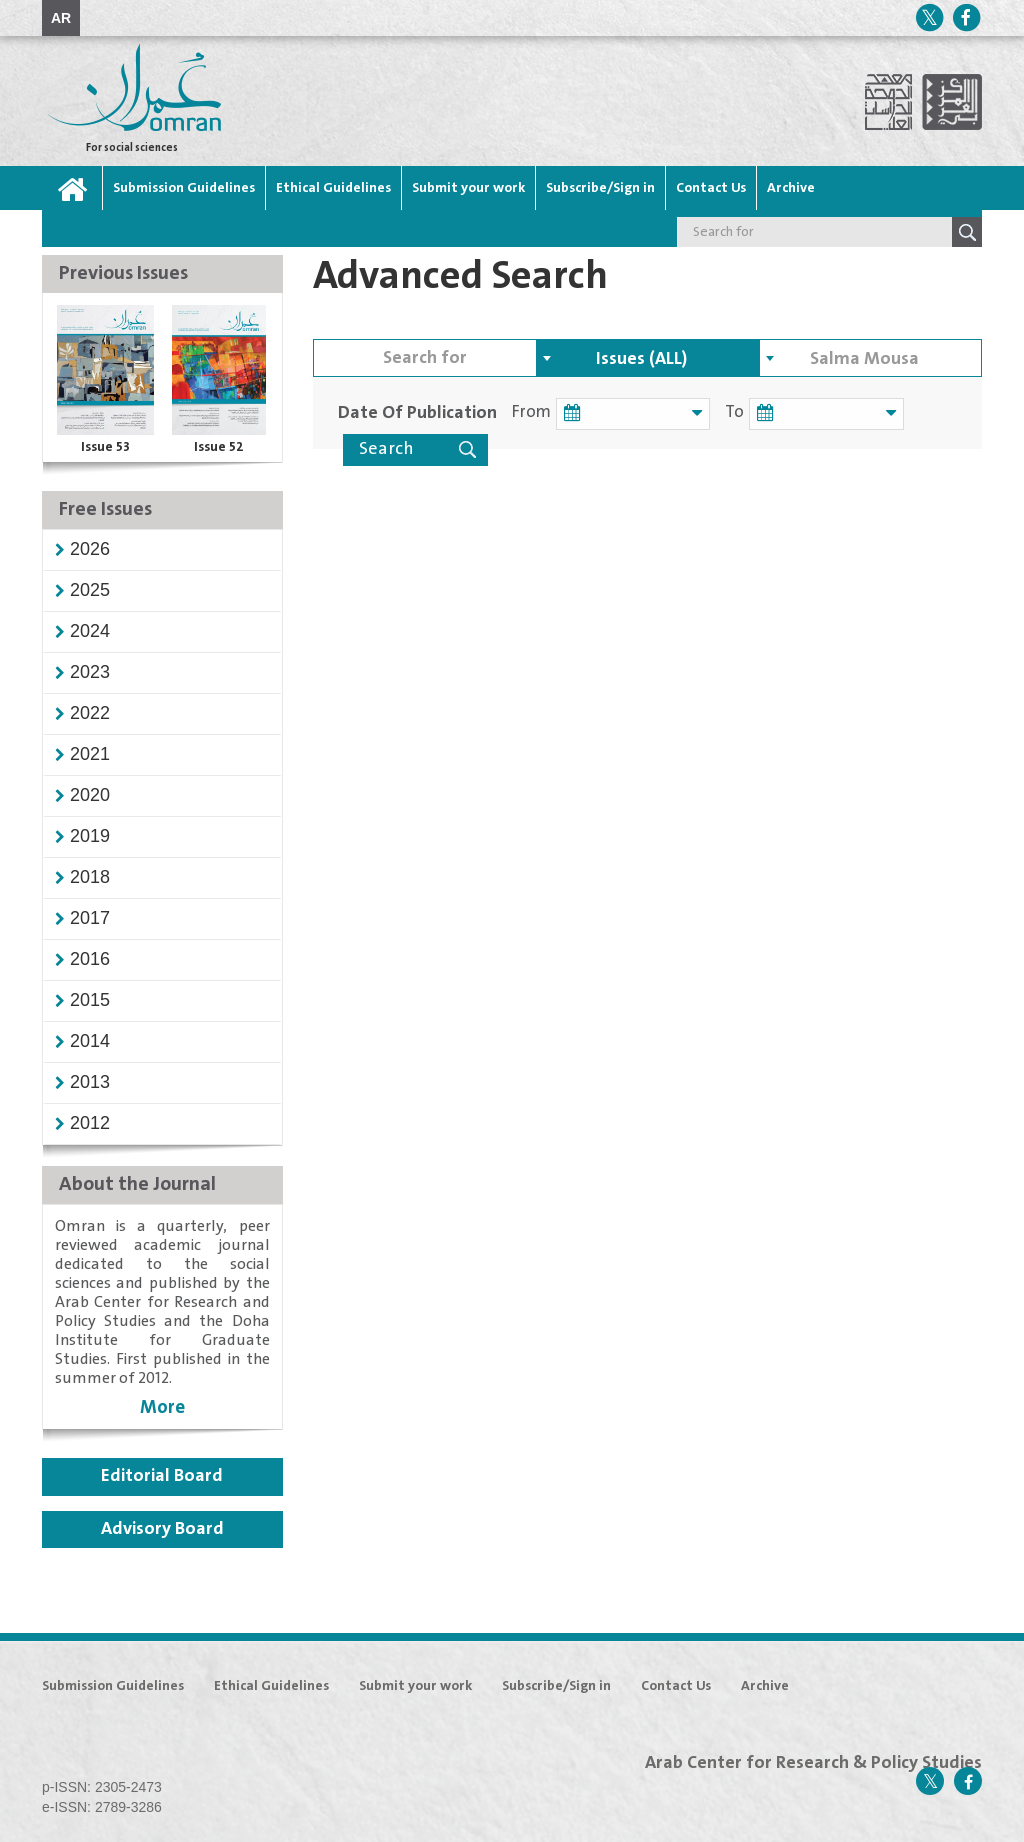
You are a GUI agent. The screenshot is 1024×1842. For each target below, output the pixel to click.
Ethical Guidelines (333, 188)
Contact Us (711, 188)
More (162, 1407)
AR (61, 18)
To (725, 412)
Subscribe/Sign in (600, 188)
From (531, 412)
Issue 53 (105, 447)
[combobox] (647, 358)
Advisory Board (162, 1529)
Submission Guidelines (184, 188)
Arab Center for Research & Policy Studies (813, 1763)
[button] (90, 549)
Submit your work (468, 188)
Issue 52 (219, 447)
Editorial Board (162, 1476)
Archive (791, 188)
